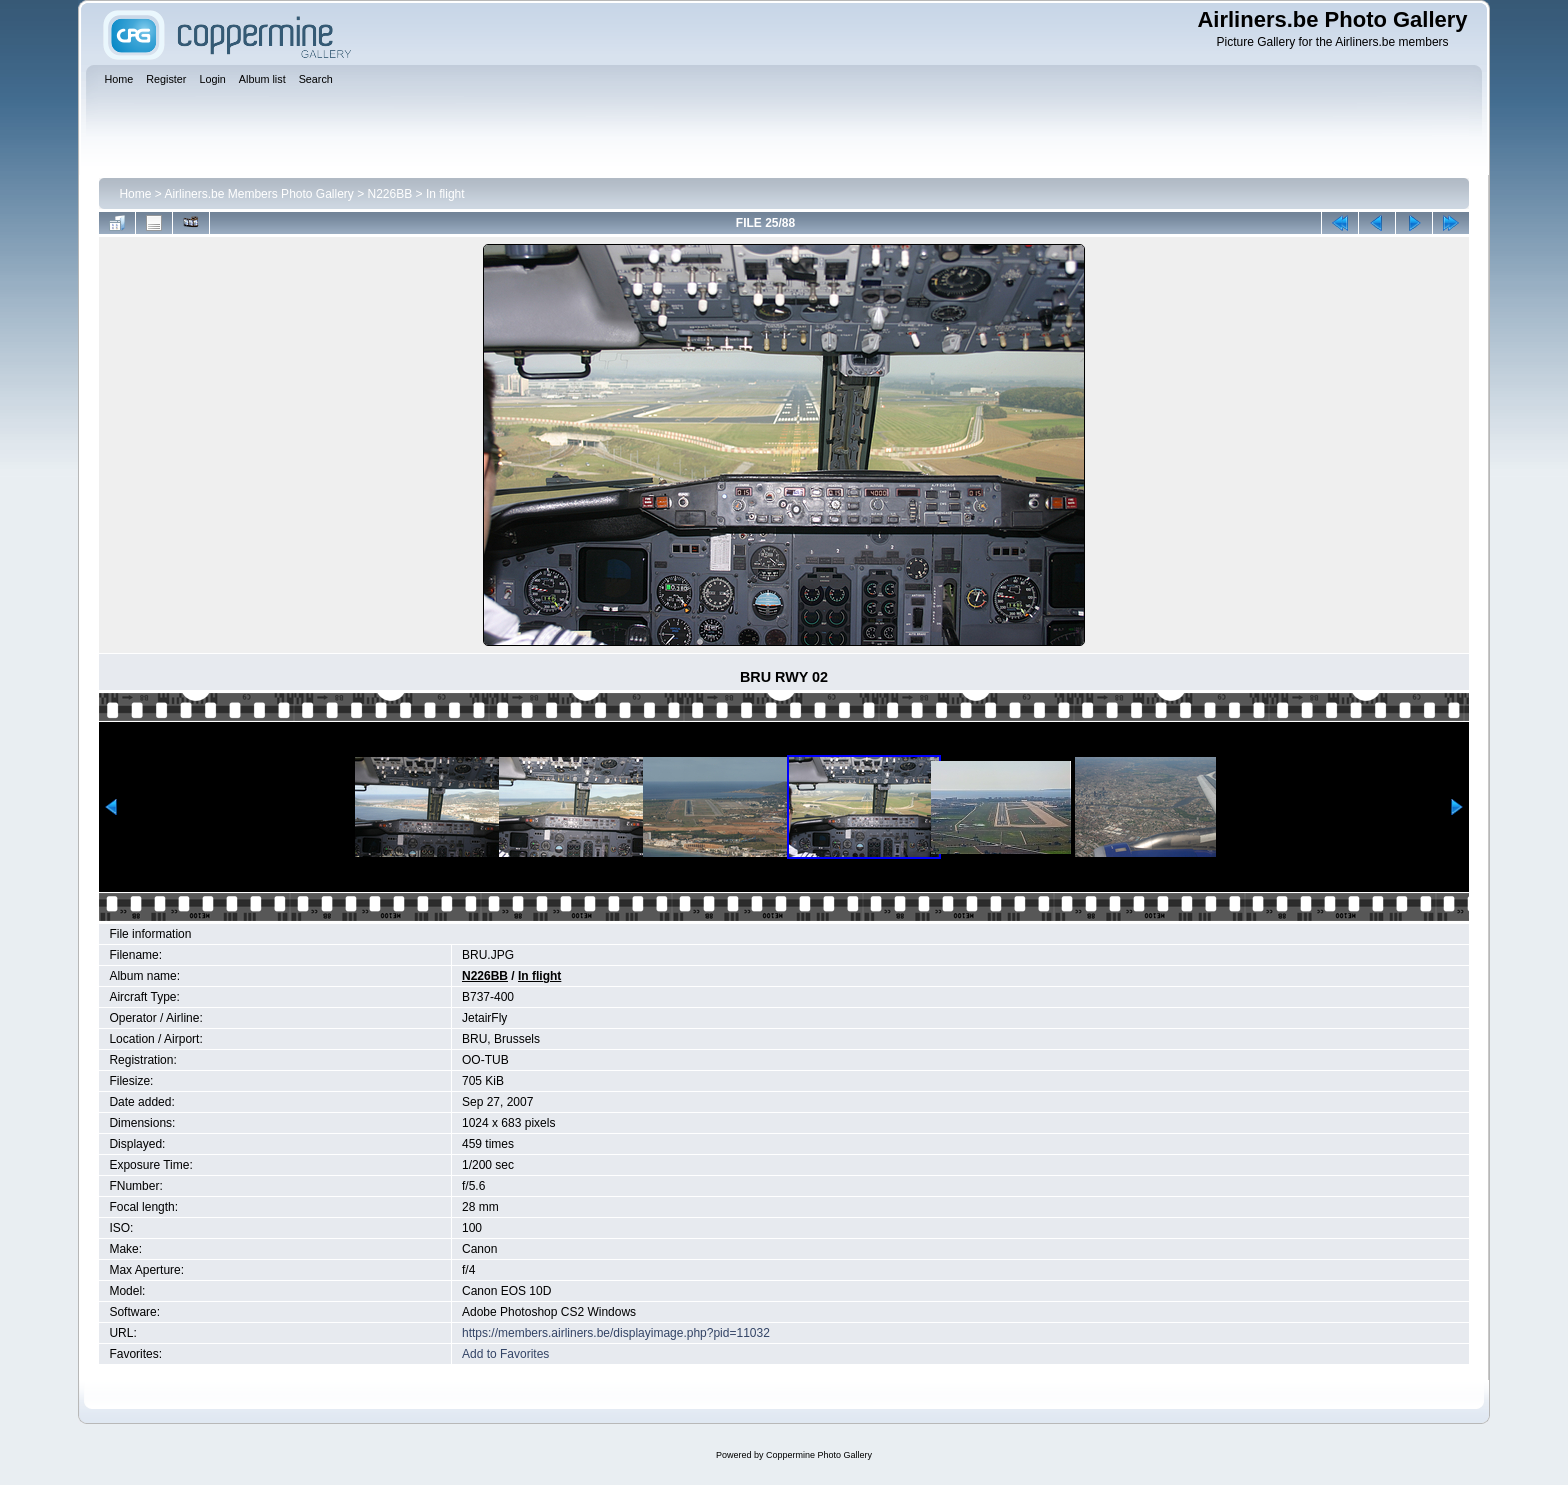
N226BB (390, 194)
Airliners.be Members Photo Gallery (258, 194)
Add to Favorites (505, 1354)
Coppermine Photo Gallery (819, 1455)
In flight (445, 194)
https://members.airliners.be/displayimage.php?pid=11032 (616, 1333)
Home (135, 194)
